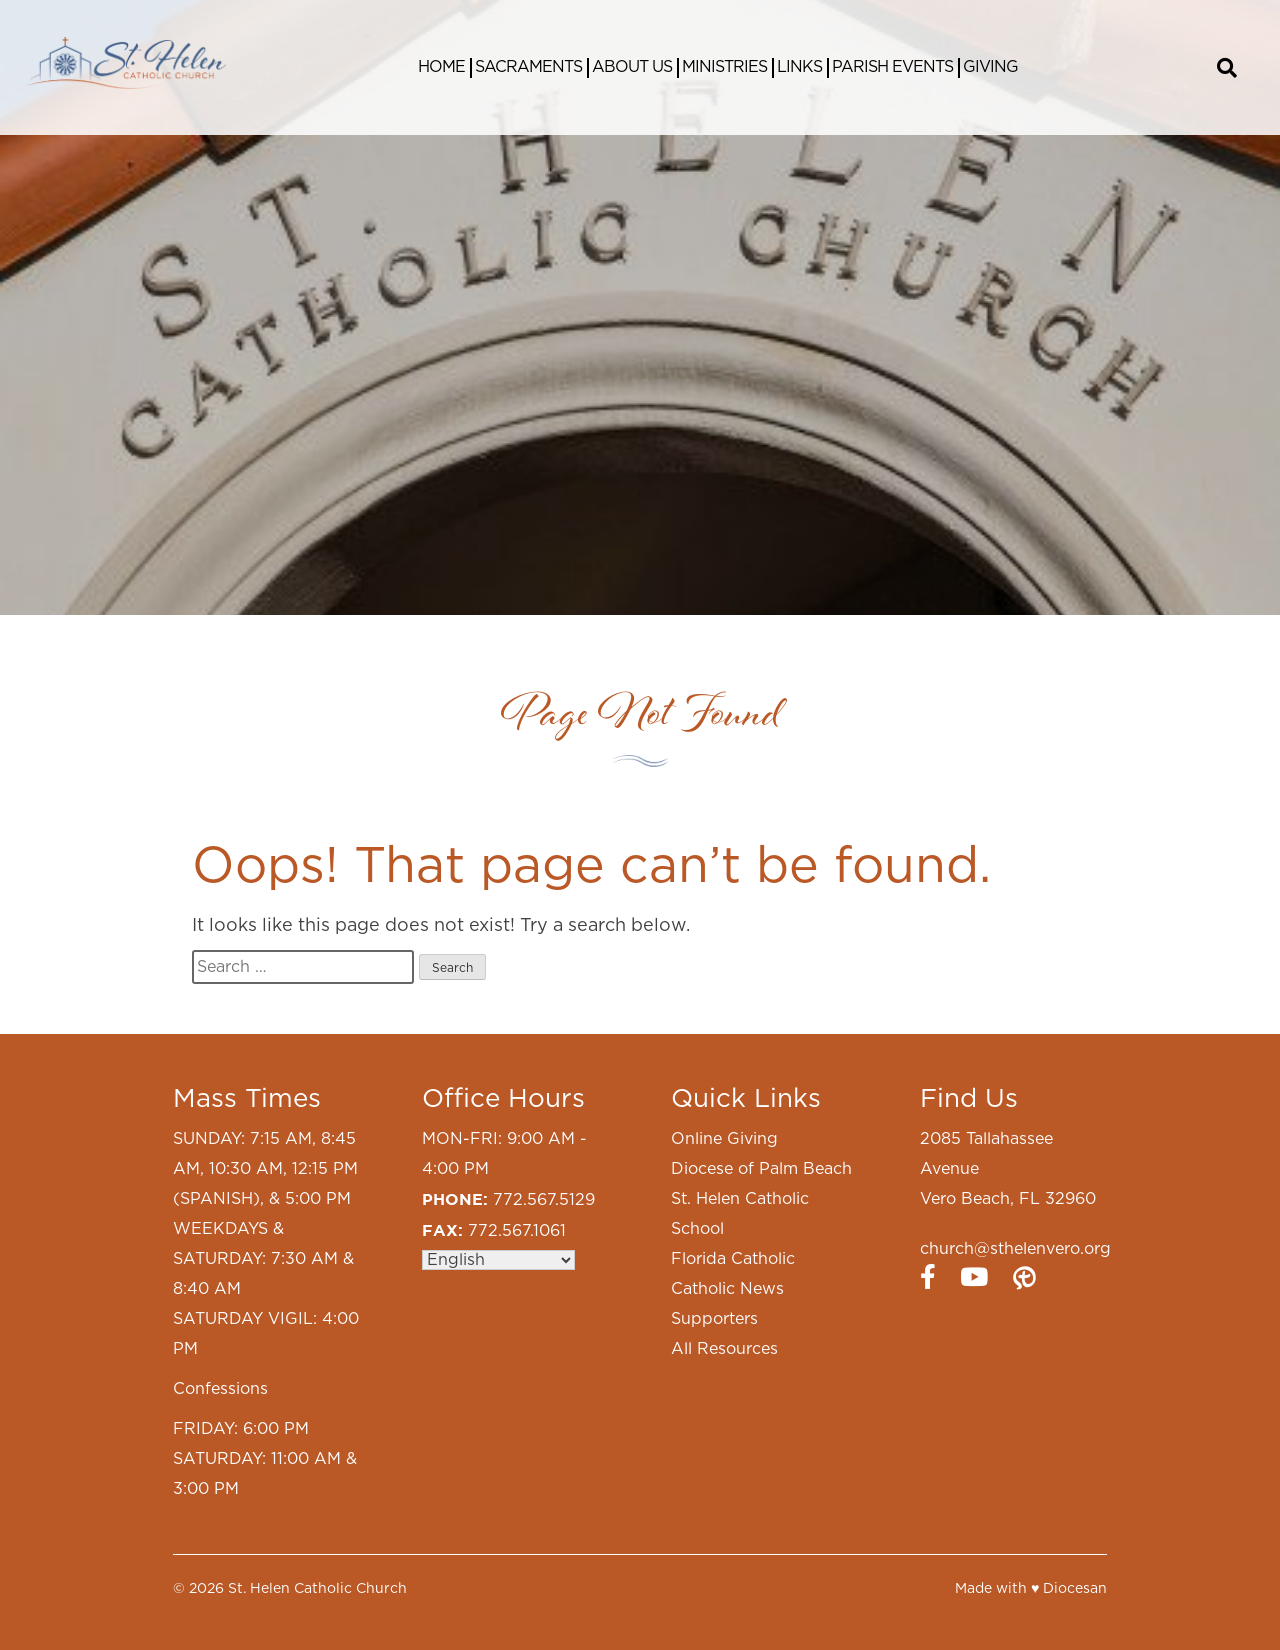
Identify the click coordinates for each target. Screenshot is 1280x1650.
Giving (990, 67)
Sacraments (528, 67)
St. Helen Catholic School (740, 1214)
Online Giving (724, 1139)
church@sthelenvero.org (1015, 1249)
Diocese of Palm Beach (761, 1169)
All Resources (724, 1349)
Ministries (724, 67)
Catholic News (727, 1289)
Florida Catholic (733, 1259)
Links (799, 67)
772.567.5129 (544, 1200)
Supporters (714, 1319)
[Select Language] (498, 1260)
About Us (632, 67)
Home (441, 67)
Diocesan (1075, 1589)
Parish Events (892, 67)
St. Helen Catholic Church (317, 1589)
